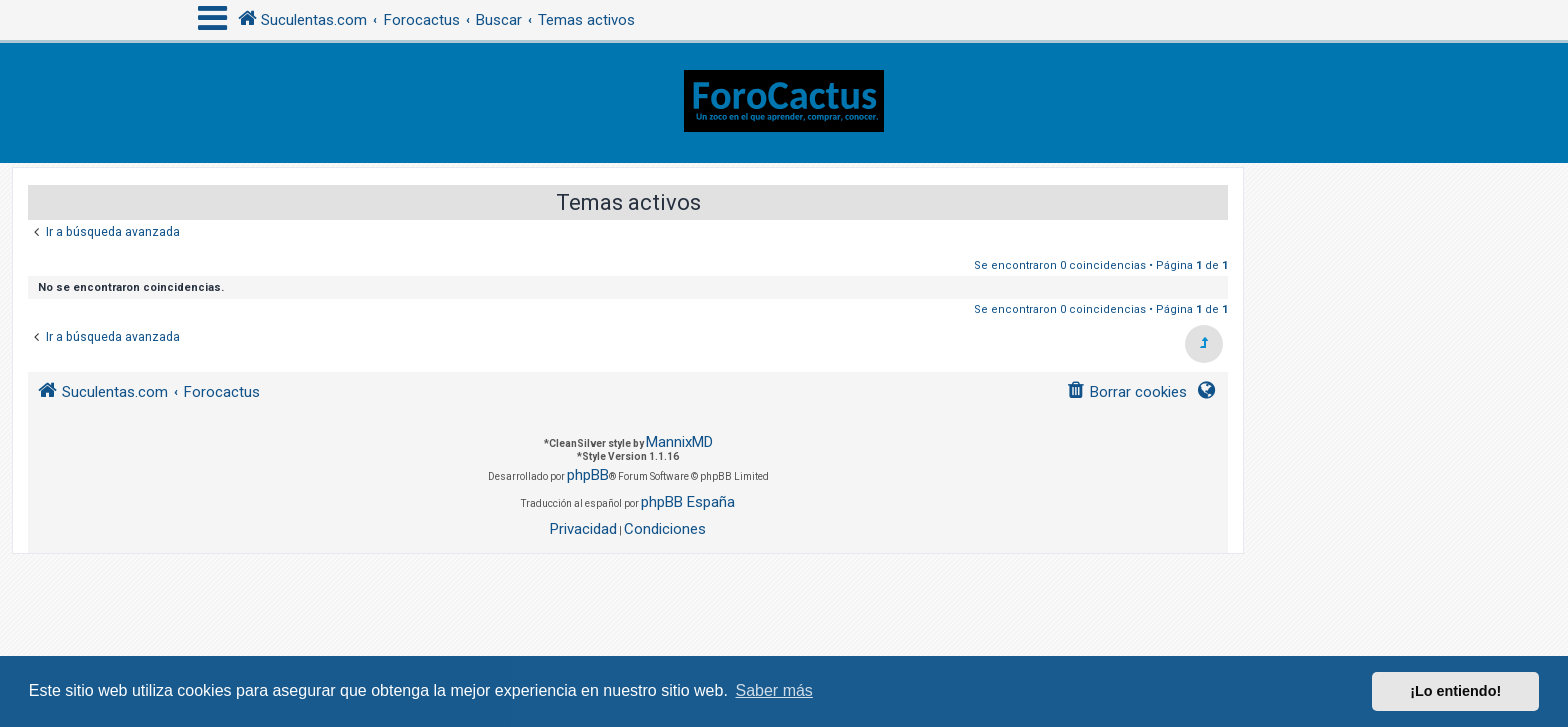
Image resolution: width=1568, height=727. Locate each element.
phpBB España (688, 502)
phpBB (588, 475)
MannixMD (679, 442)
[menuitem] (1126, 392)
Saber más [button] (774, 690)
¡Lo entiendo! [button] (1455, 691)
